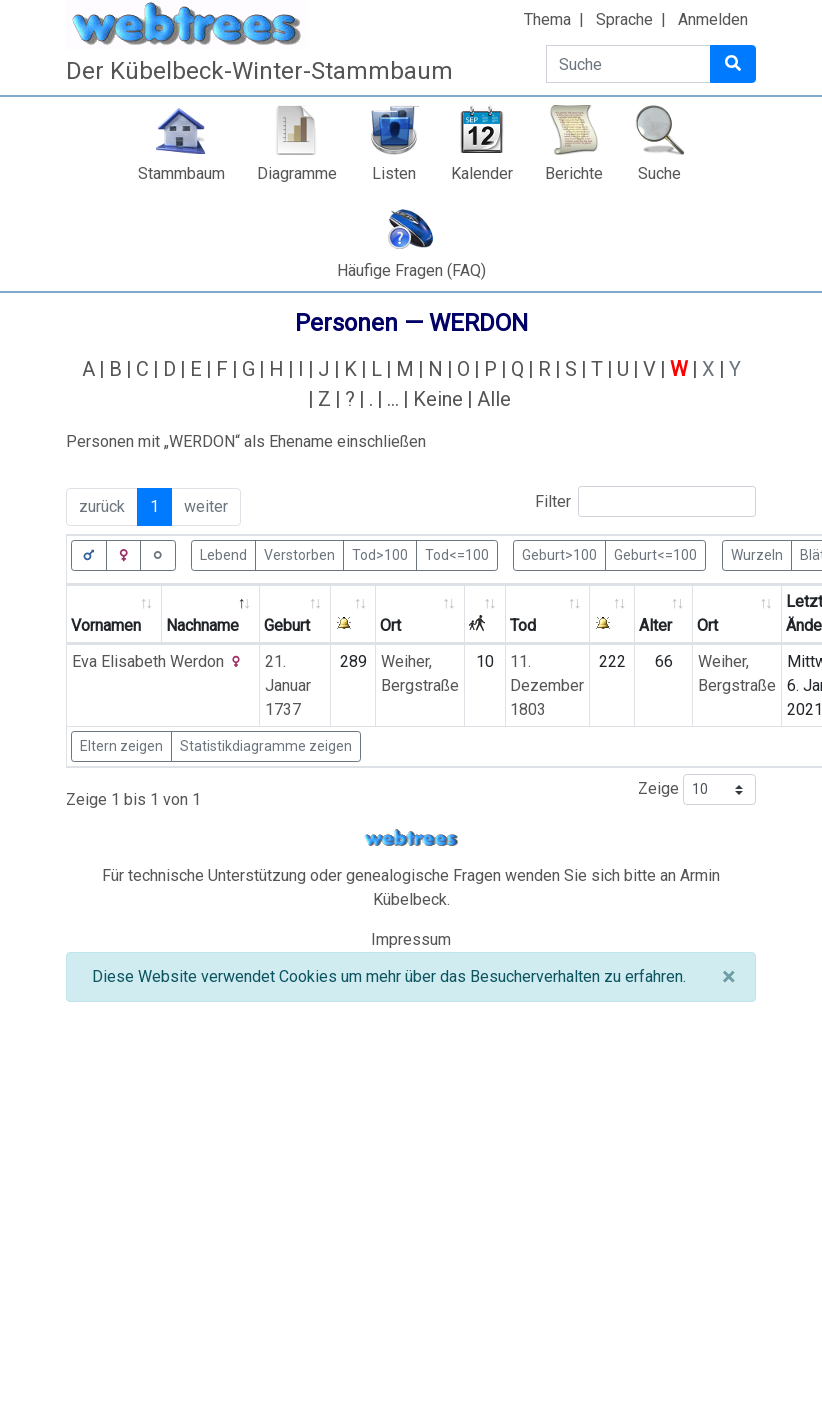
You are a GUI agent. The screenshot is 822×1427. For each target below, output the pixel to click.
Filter (645, 501)
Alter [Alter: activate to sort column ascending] (655, 625)
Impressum (411, 939)
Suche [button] (659, 173)
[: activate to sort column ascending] (353, 614)
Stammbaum (181, 173)
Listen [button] (394, 173)
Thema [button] (547, 19)
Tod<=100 (457, 554)
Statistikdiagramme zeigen (266, 746)
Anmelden (713, 19)
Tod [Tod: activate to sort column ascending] (523, 625)
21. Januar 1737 (288, 685)
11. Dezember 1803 (547, 685)
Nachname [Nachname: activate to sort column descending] (202, 625)
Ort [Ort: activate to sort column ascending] (390, 625)
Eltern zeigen (121, 746)
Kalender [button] (482, 173)
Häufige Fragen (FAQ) (411, 270)
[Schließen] (728, 977)
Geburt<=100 (655, 554)
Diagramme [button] (297, 173)
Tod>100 (380, 554)
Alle (494, 399)
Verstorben (299, 554)
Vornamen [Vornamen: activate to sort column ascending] (106, 625)
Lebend (223, 554)
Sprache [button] (624, 19)
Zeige (697, 789)
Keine (438, 399)
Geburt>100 (559, 554)
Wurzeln (757, 554)
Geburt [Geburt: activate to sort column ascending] (287, 625)
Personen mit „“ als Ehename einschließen (246, 441)
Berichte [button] (574, 173)
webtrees (411, 838)
